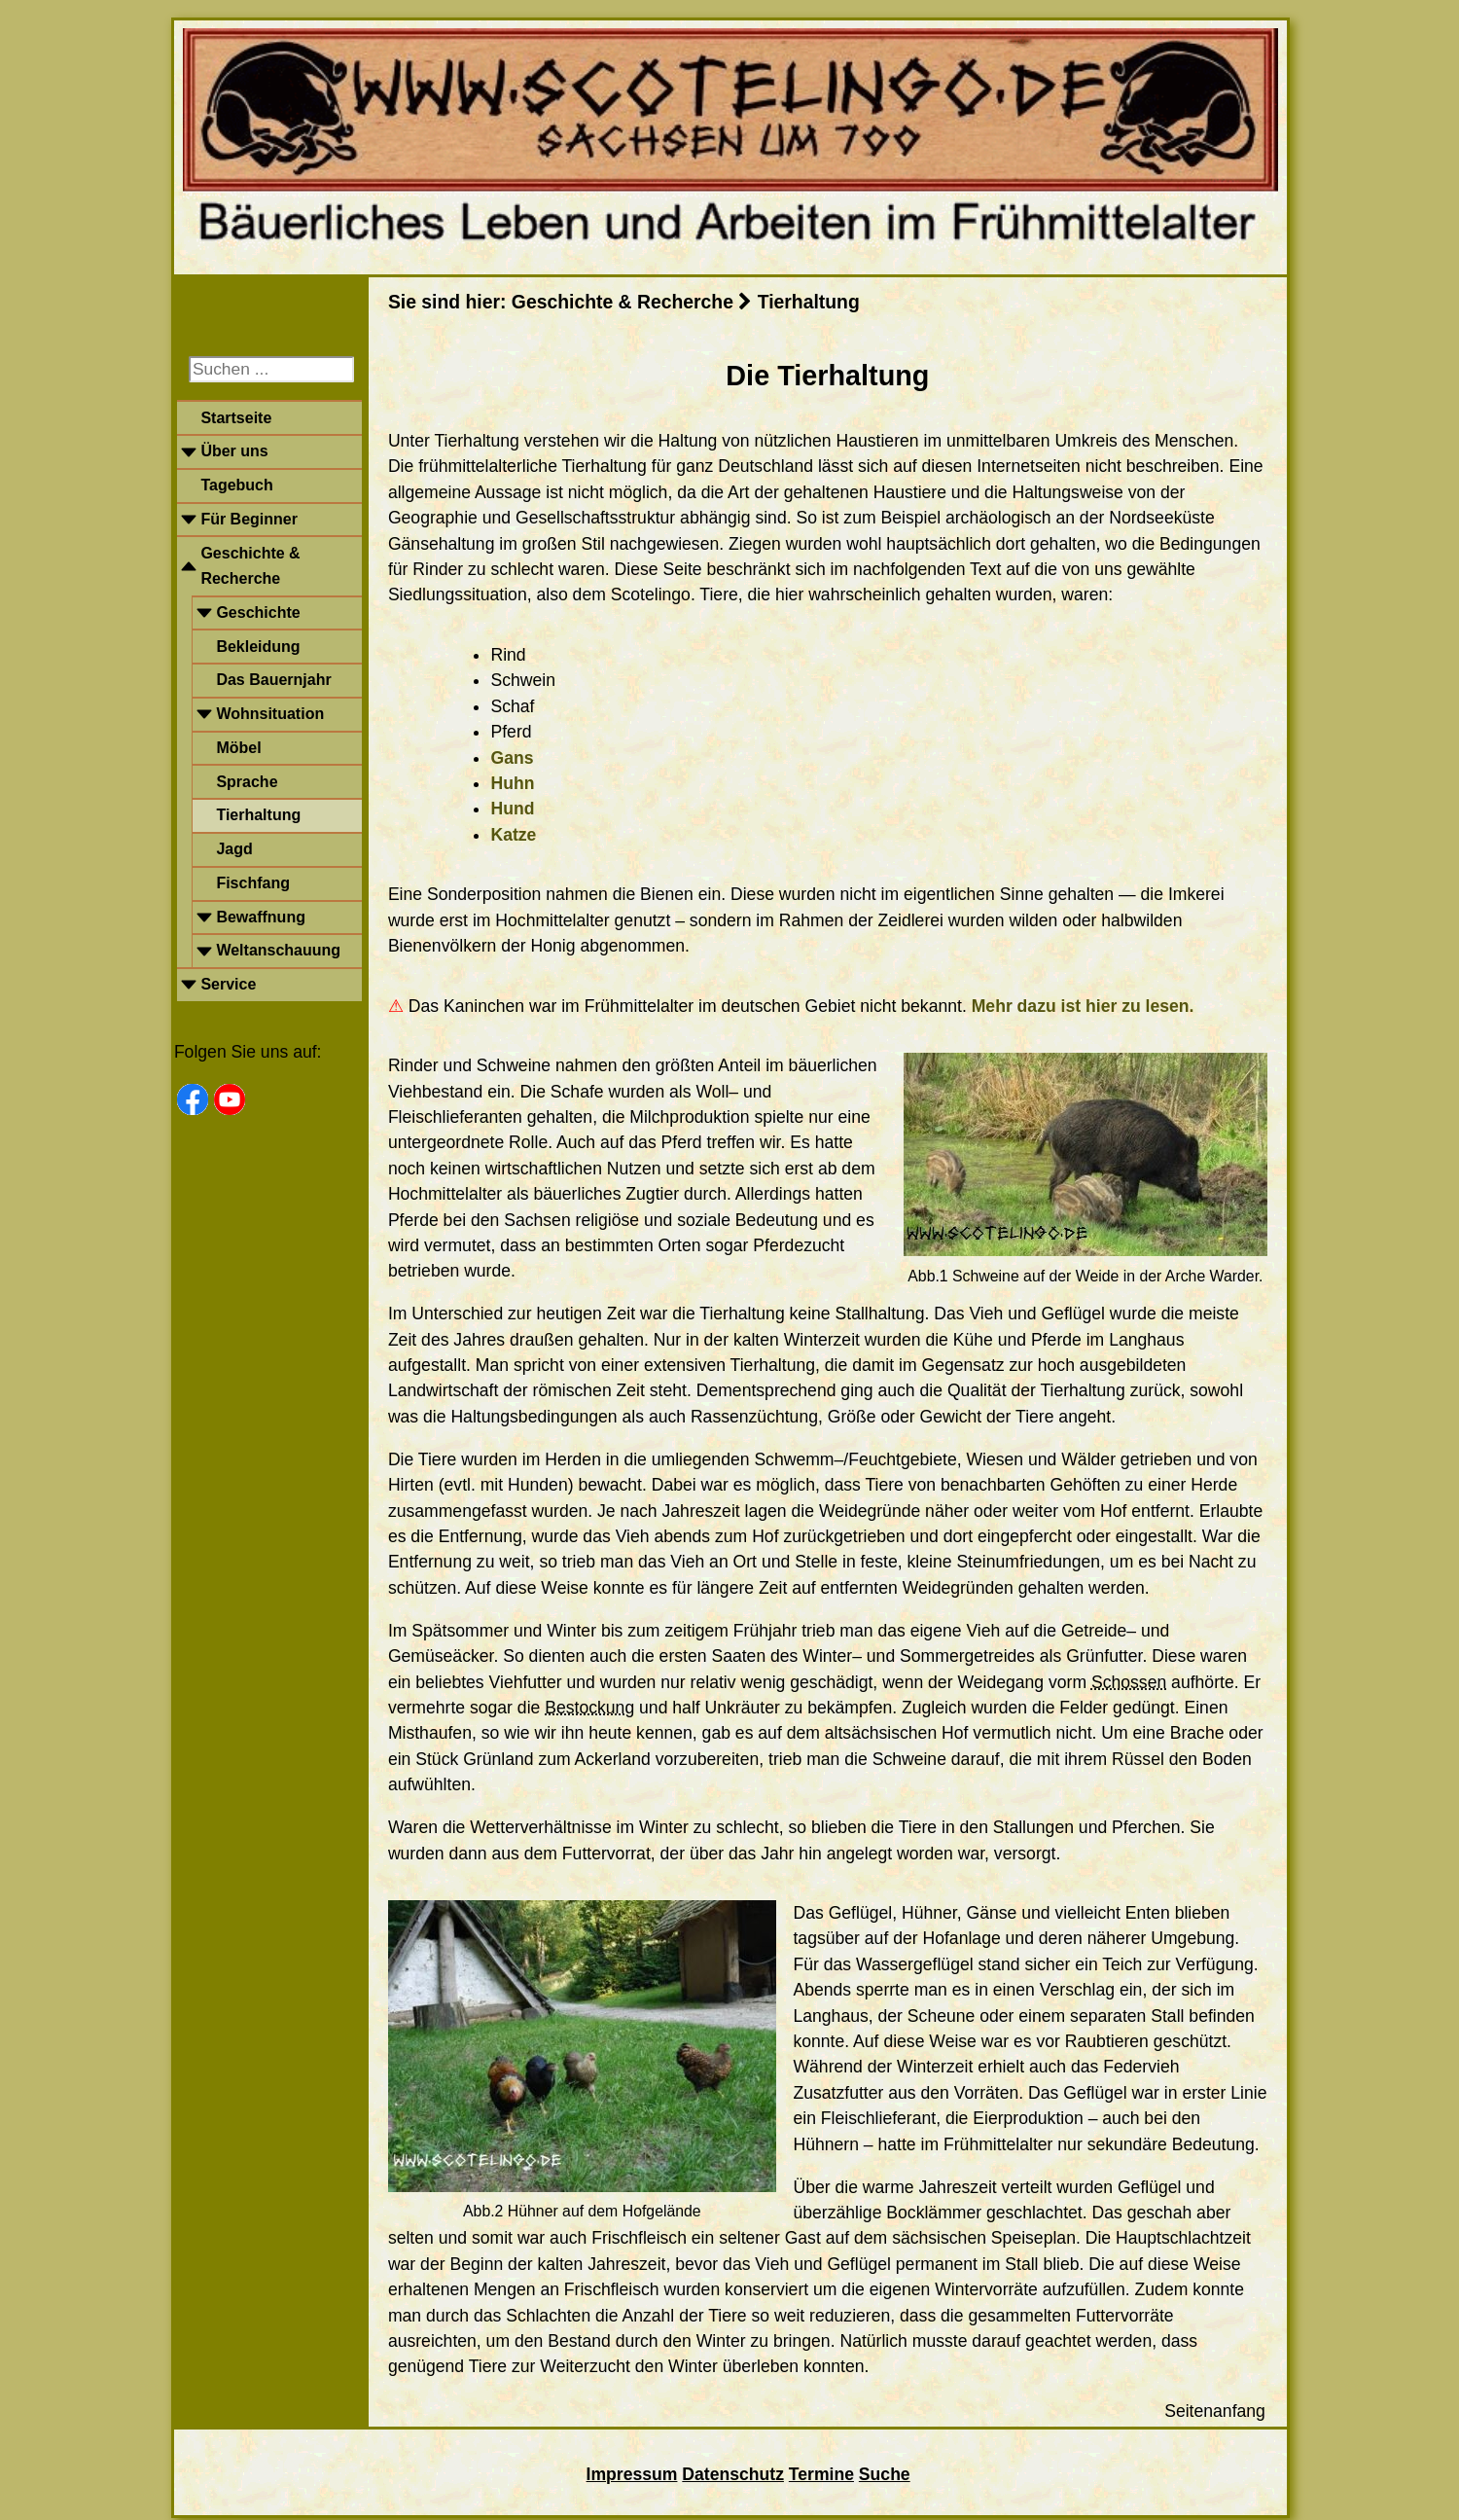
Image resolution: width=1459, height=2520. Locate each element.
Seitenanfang (1214, 2411)
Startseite (235, 418)
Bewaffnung (260, 917)
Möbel (238, 747)
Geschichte (258, 612)
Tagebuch (236, 485)
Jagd (234, 849)
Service (228, 984)
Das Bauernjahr (273, 679)
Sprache (246, 782)
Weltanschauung (278, 950)
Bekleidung (258, 646)
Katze (513, 835)
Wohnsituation (270, 713)
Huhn (512, 783)
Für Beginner (249, 519)
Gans (511, 758)
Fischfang (253, 883)
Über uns (233, 451)
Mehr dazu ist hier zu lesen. (1083, 1006)
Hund (512, 808)
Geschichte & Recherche (250, 566)
